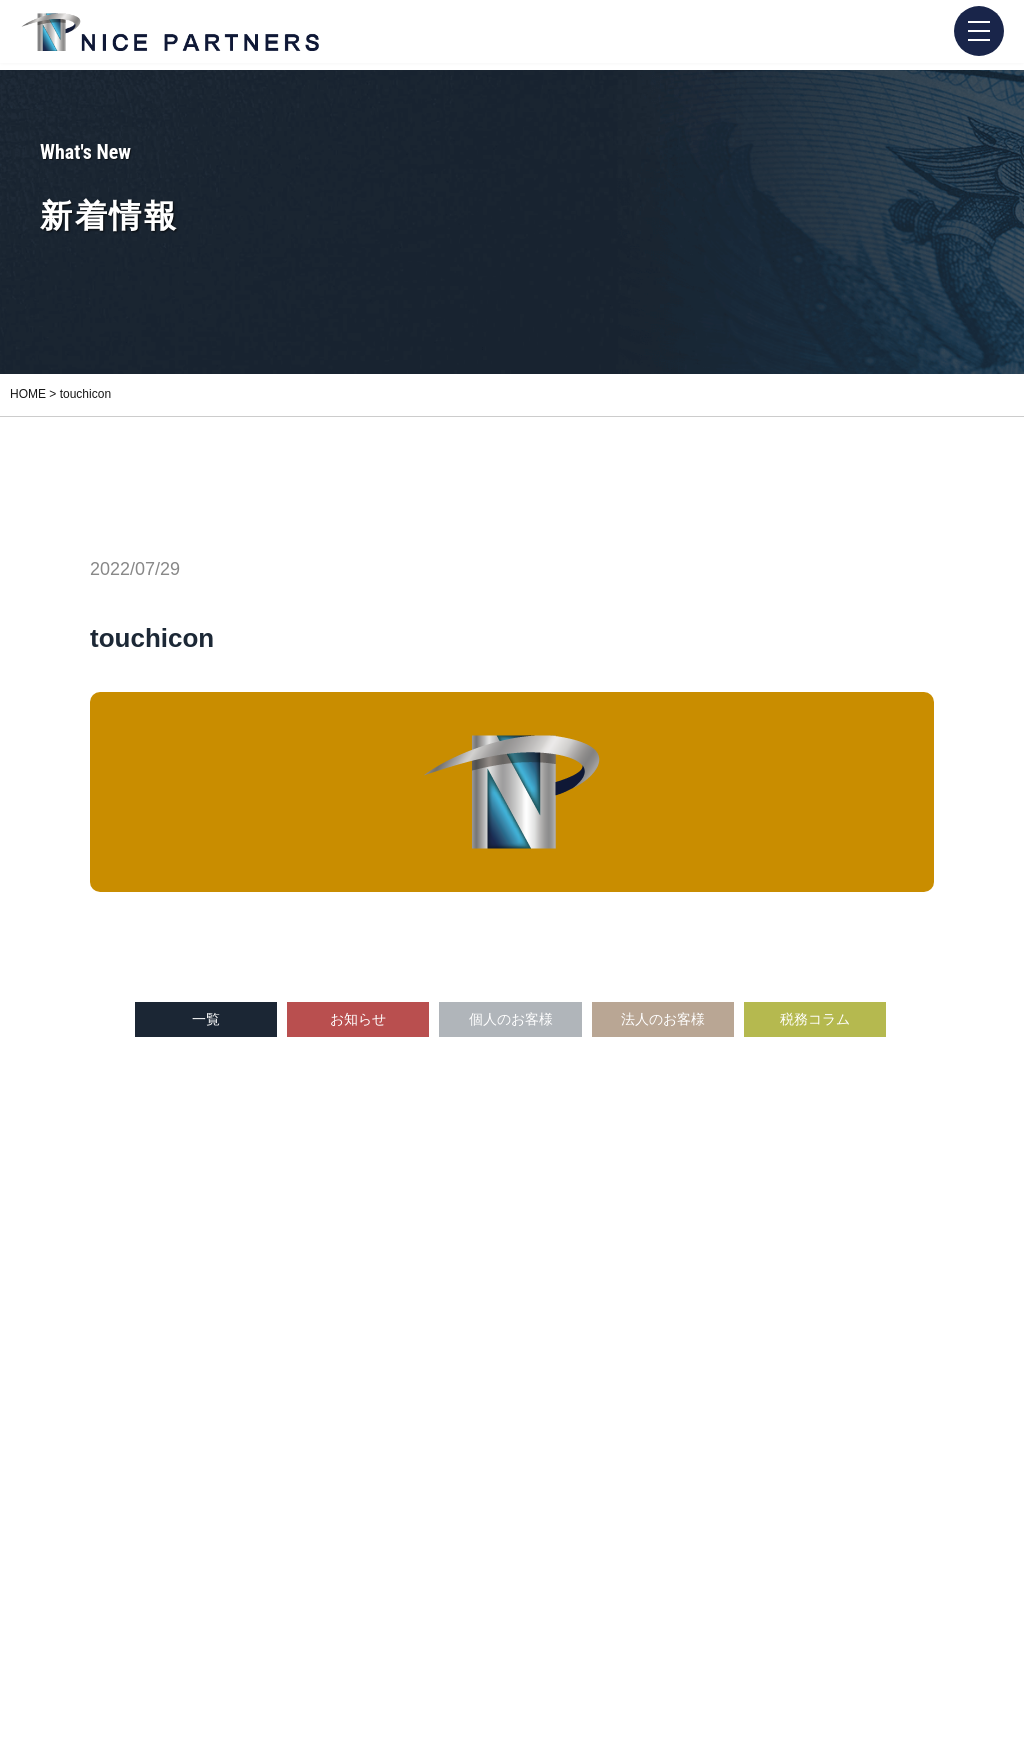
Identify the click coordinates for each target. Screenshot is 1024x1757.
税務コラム (815, 1019)
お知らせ (358, 1019)
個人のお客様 (511, 1019)
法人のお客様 (663, 1019)
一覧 (206, 1019)
